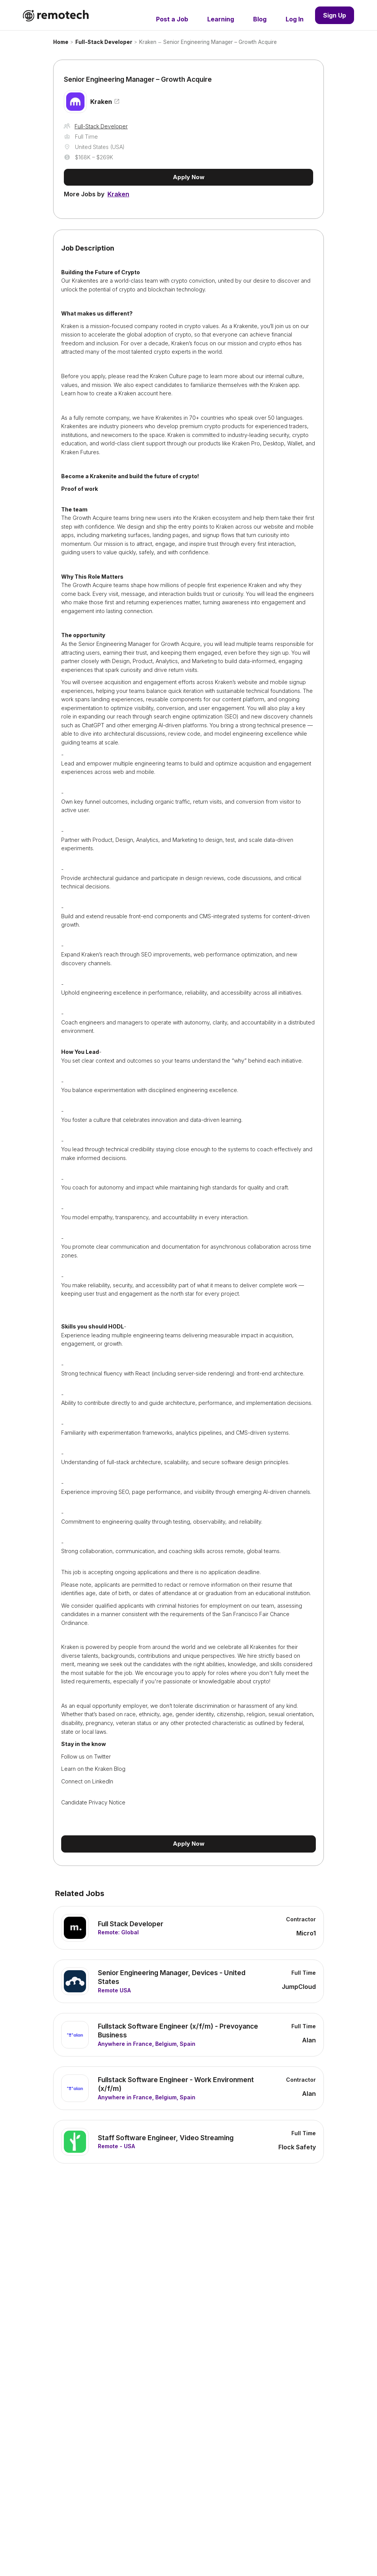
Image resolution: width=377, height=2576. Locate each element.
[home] (56, 15)
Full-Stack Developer (103, 42)
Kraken (147, 42)
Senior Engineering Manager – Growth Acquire (220, 42)
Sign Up (334, 15)
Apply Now (189, 177)
